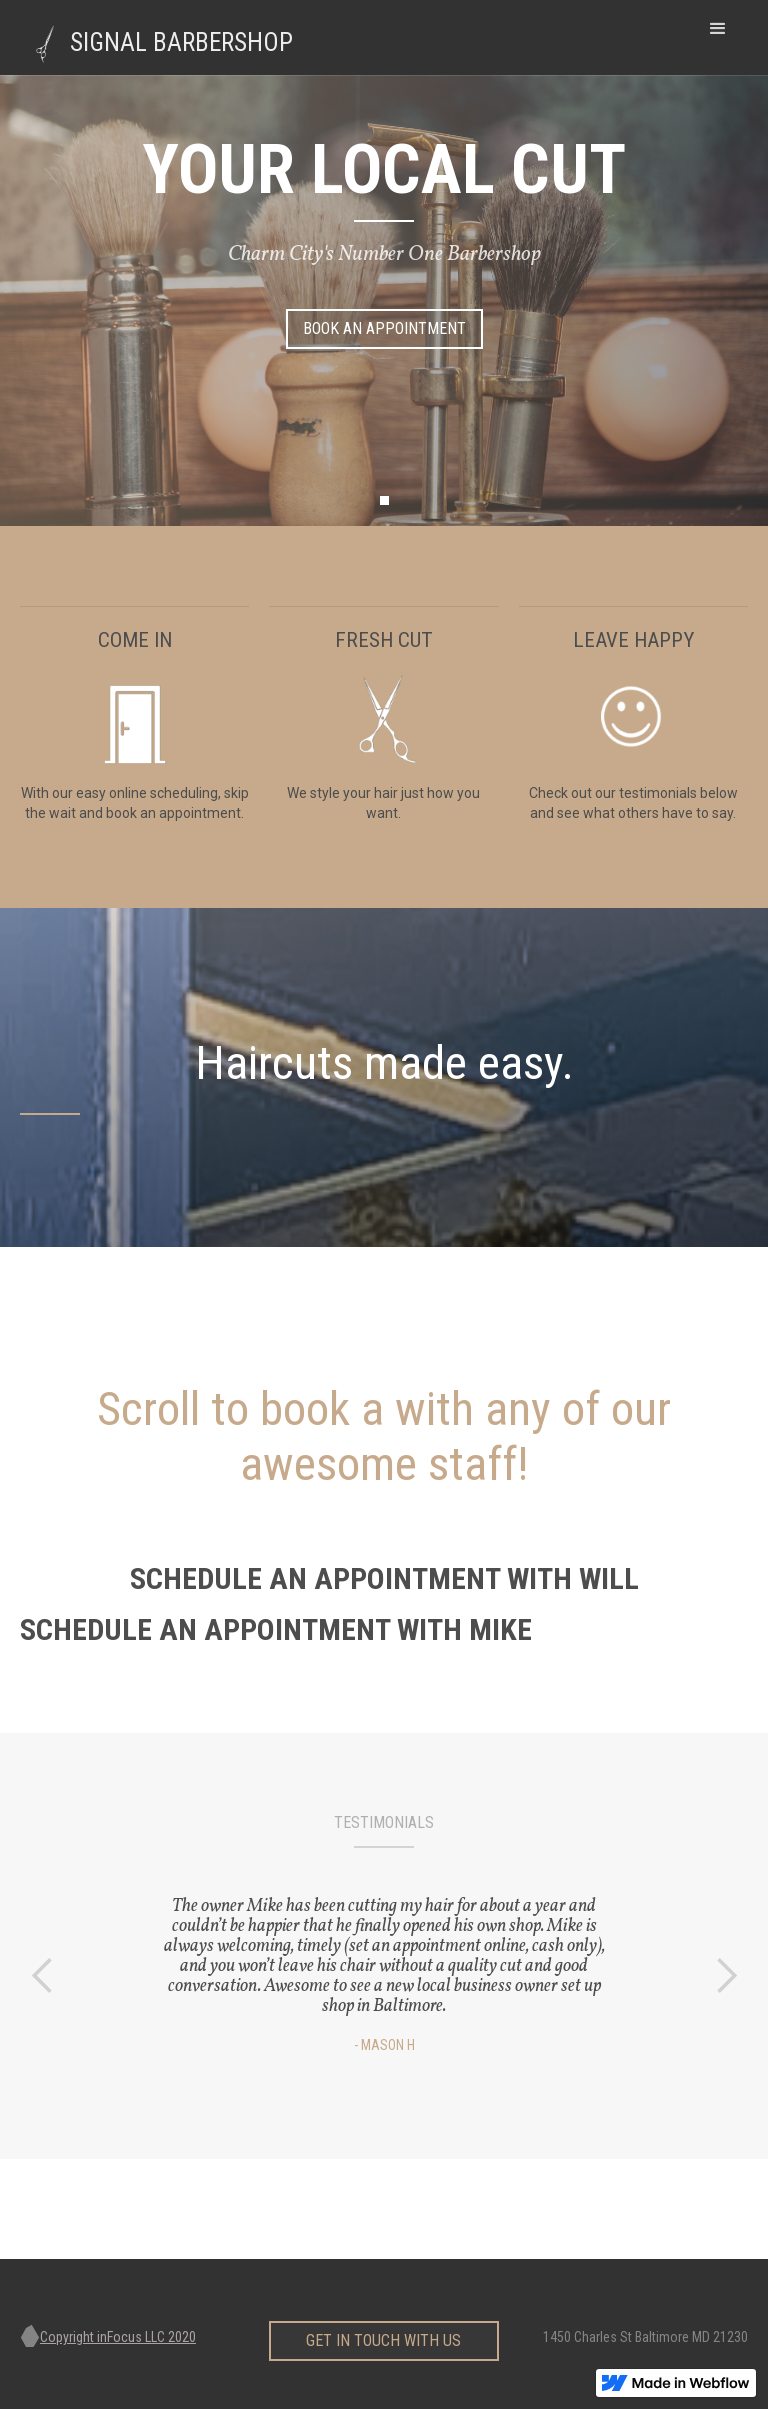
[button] (718, 28)
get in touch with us (383, 2335)
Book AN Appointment (384, 328)
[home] (172, 37)
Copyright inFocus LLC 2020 (118, 2337)
